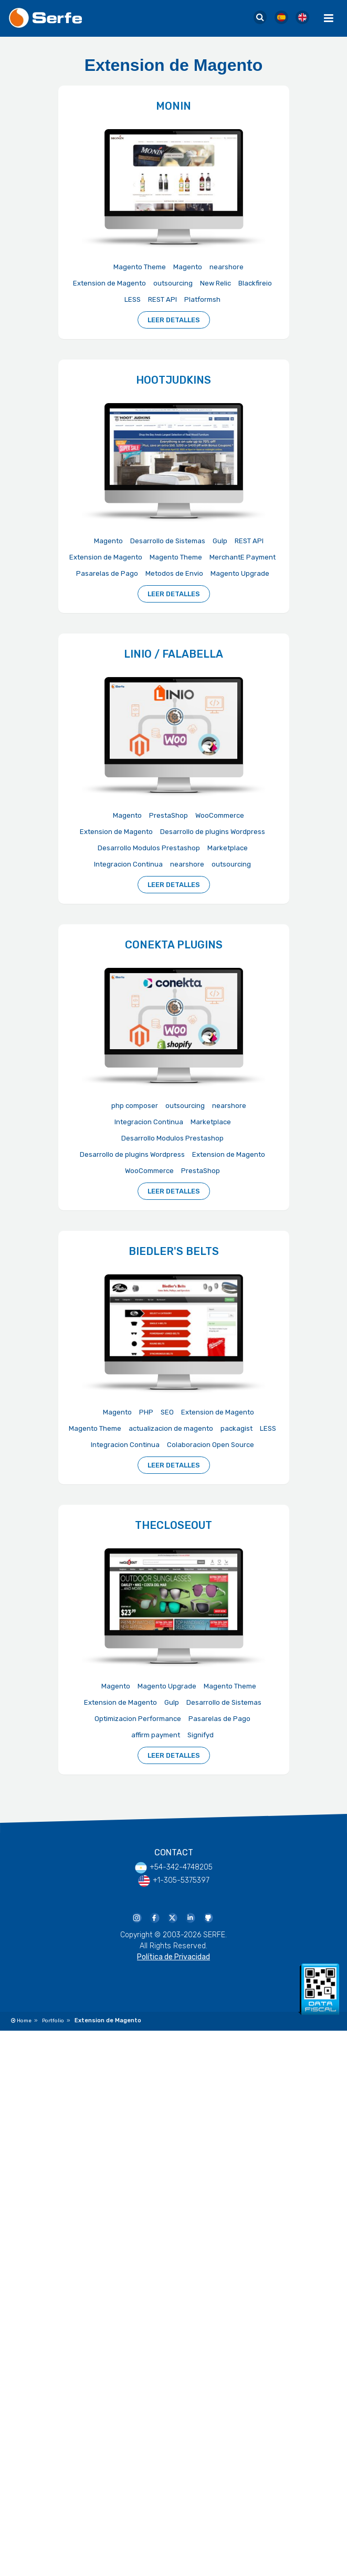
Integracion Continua (128, 864)
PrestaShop (168, 815)
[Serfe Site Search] (260, 18)
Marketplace (227, 848)
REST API (162, 299)
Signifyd (200, 1735)
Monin (173, 106)
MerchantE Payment (242, 557)
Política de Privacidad (173, 1956)
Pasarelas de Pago (107, 573)
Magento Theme (139, 267)
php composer (134, 1106)
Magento (187, 267)
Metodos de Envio (174, 573)
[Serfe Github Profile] (208, 1917)
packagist (236, 1428)
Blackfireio (255, 283)
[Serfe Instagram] (136, 1917)
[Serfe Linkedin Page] (190, 1917)
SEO (167, 1412)
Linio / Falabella (173, 654)
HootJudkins (173, 380)
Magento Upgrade (240, 573)
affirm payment (155, 1735)
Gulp (220, 541)
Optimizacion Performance (137, 1719)
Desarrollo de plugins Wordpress (212, 832)
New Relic (215, 283)
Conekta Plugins (174, 944)
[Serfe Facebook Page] (154, 1917)
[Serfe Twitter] (172, 1917)
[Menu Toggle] (328, 18)
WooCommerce (219, 815)
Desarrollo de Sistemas (167, 541)
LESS (132, 299)
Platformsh (202, 299)
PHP (146, 1412)
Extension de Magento (109, 283)
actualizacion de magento (171, 1428)
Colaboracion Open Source (210, 1445)
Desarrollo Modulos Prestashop (149, 848)
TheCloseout (173, 1525)
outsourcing (173, 283)
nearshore (226, 267)
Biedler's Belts (174, 1251)
